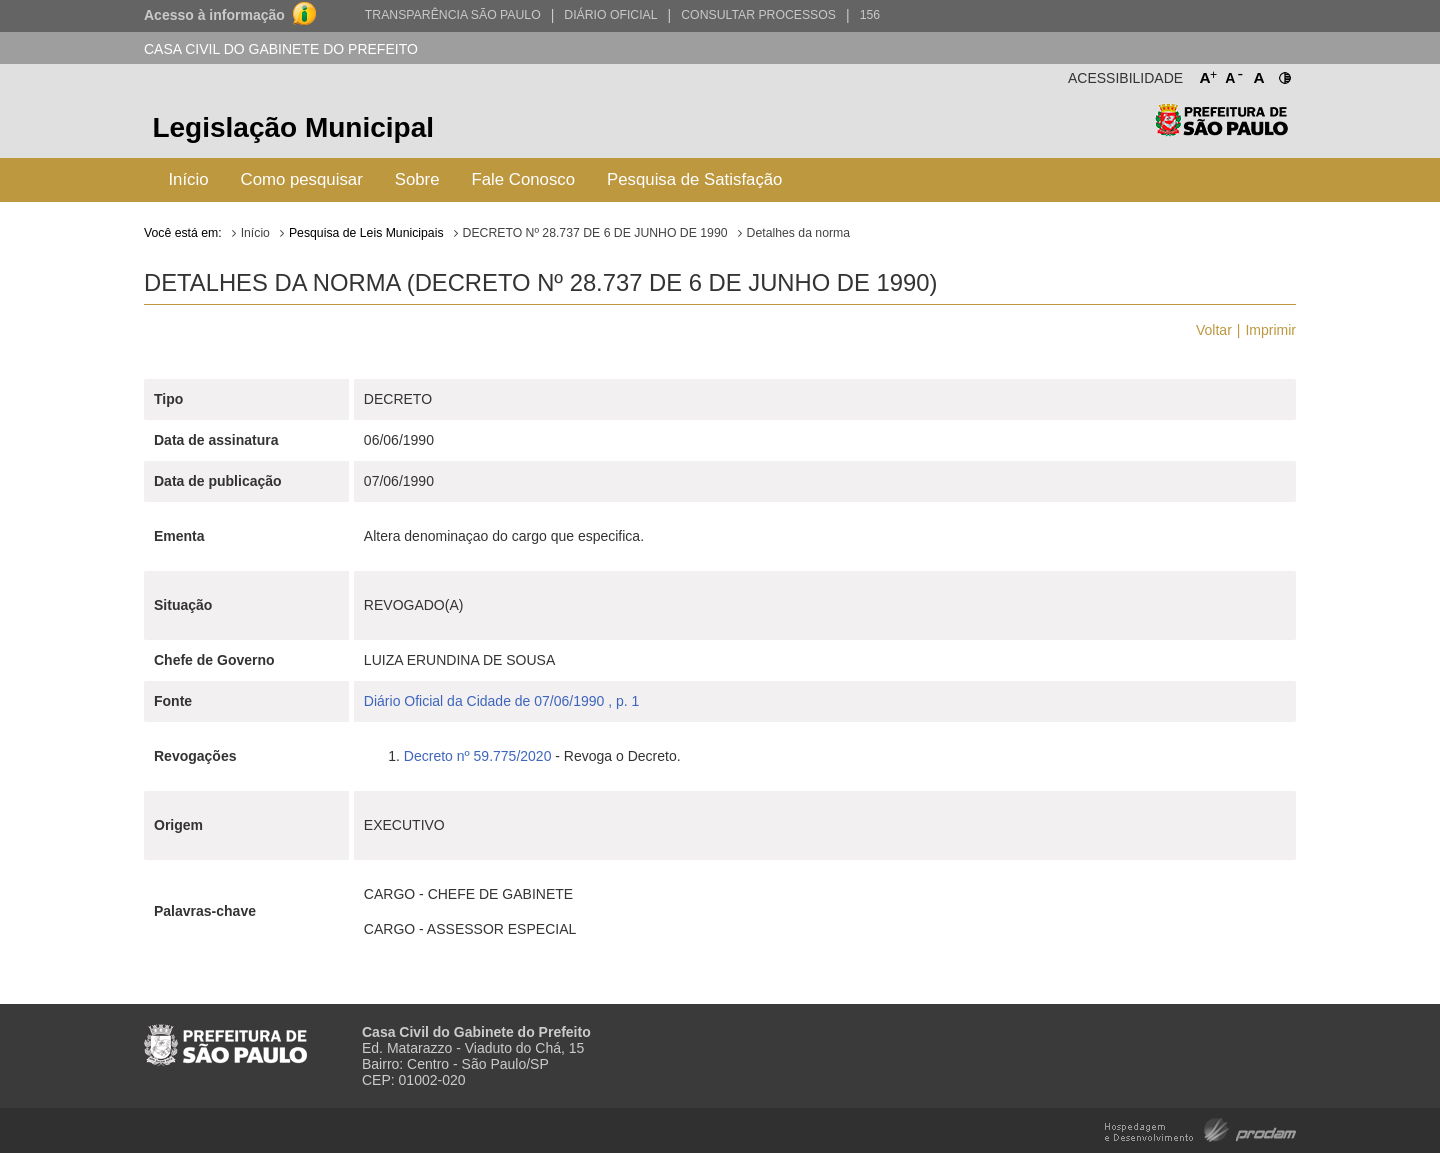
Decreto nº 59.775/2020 (478, 756)
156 (870, 15)
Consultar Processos (758, 15)
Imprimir (1270, 330)
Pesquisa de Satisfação (694, 179)
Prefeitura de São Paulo (1221, 130)
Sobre (417, 179)
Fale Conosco (524, 179)
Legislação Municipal (293, 127)
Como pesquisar (302, 179)
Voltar (1214, 330)
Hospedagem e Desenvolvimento (1200, 1128)
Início (188, 179)
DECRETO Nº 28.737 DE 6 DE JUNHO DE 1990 (595, 233)
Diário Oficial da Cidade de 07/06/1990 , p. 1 (502, 701)
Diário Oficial (610, 15)
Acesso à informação (214, 15)
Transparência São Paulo (453, 15)
